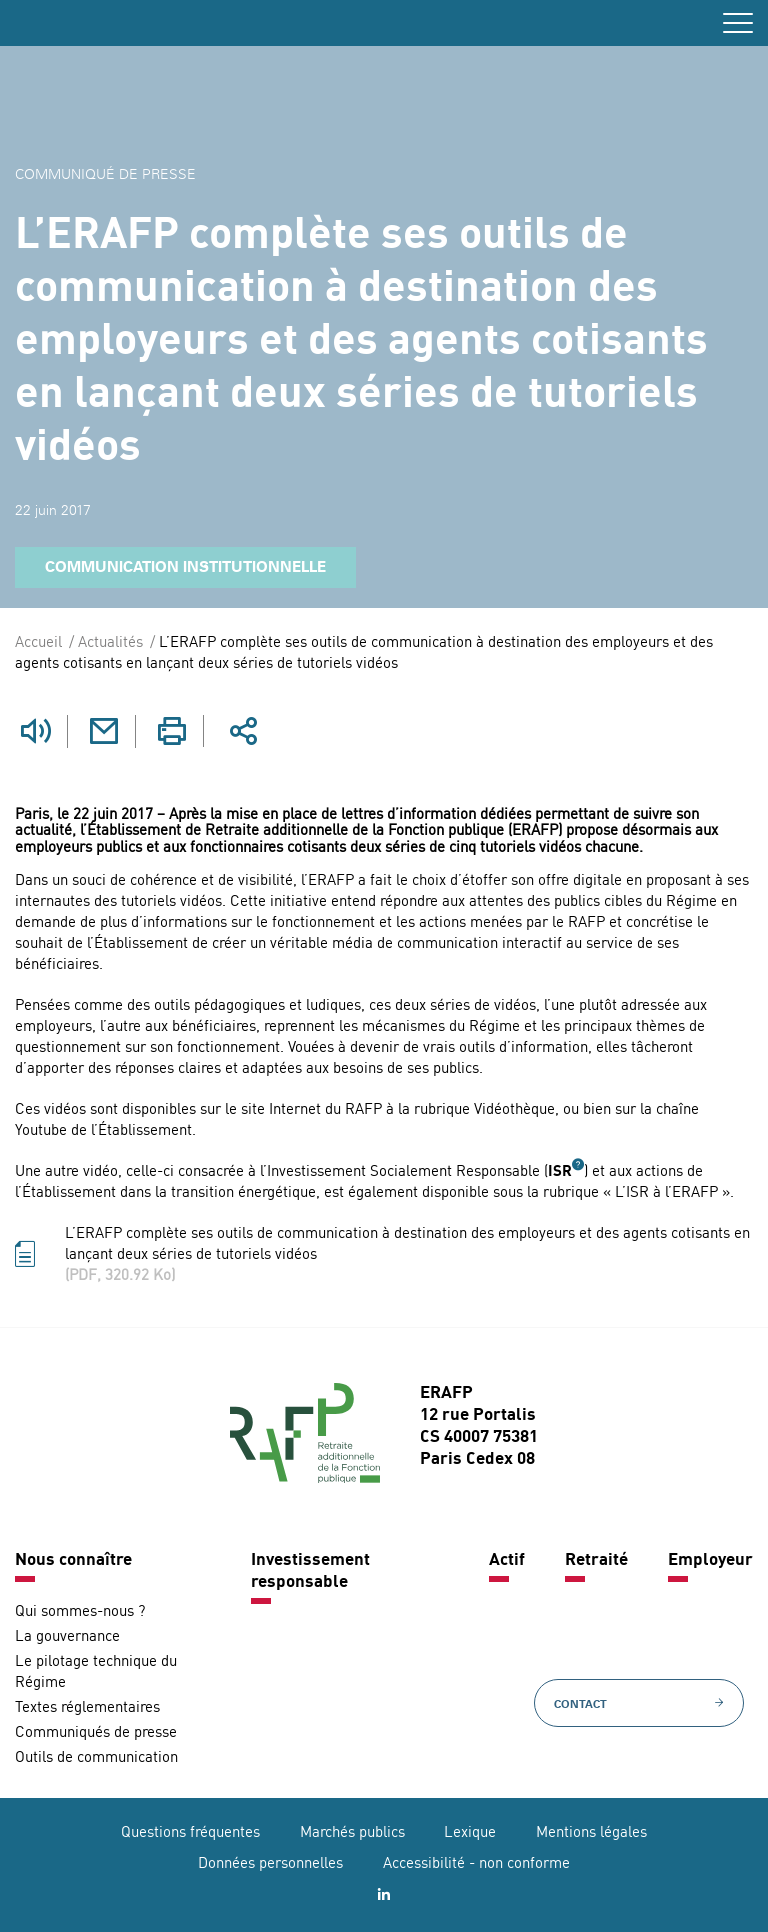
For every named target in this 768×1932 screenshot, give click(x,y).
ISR (560, 1172)
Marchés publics (352, 1833)
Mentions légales (591, 1833)
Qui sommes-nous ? (80, 1612)
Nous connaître (73, 1560)
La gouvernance (67, 1637)
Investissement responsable (310, 1571)
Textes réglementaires (87, 1708)
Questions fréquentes (190, 1833)
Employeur (710, 1560)
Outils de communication (96, 1758)
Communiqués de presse (96, 1733)
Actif (507, 1560)
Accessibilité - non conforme (476, 1864)
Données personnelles (270, 1864)
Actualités (110, 643)
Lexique (470, 1833)
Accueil (38, 643)
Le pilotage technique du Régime (96, 1673)
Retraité (596, 1560)
